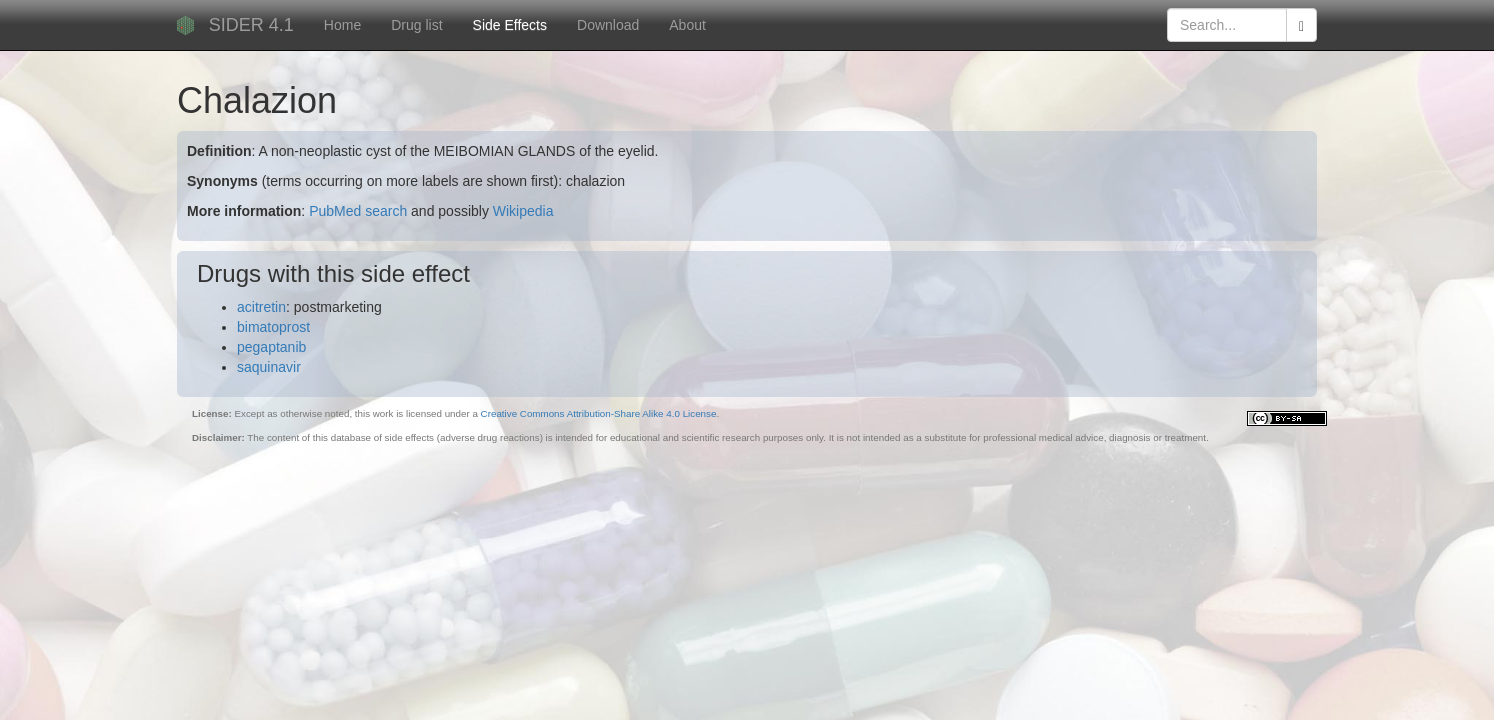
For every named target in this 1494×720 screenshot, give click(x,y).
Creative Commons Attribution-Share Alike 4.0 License (599, 413)
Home (342, 25)
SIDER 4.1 (251, 25)
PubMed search (358, 211)
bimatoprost (273, 327)
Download (608, 25)
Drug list (416, 25)
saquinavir (269, 367)
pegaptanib (271, 347)
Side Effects (510, 25)
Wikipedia (523, 211)
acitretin (261, 307)
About (687, 25)
